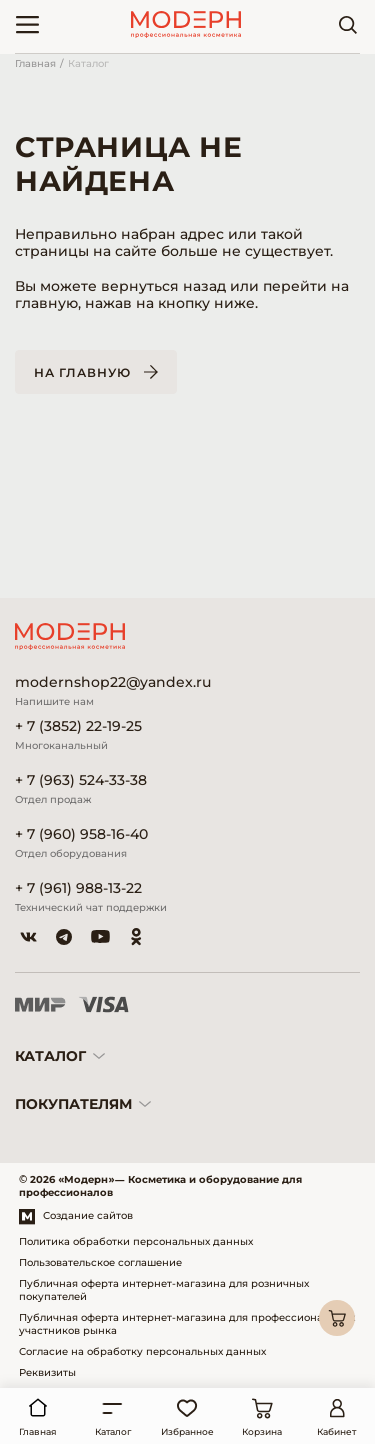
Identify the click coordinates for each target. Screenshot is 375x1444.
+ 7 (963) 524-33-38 (81, 780)
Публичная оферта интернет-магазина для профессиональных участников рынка (187, 1324)
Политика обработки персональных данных (136, 1241)
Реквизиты (47, 1372)
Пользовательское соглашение (100, 1262)
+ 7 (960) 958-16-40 (81, 834)
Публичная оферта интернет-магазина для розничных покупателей (164, 1290)
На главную (82, 372)
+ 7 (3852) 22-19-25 (78, 726)
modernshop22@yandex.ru (113, 682)
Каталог (88, 63)
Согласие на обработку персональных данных (142, 1351)
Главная (35, 63)
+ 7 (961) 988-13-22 (78, 888)
